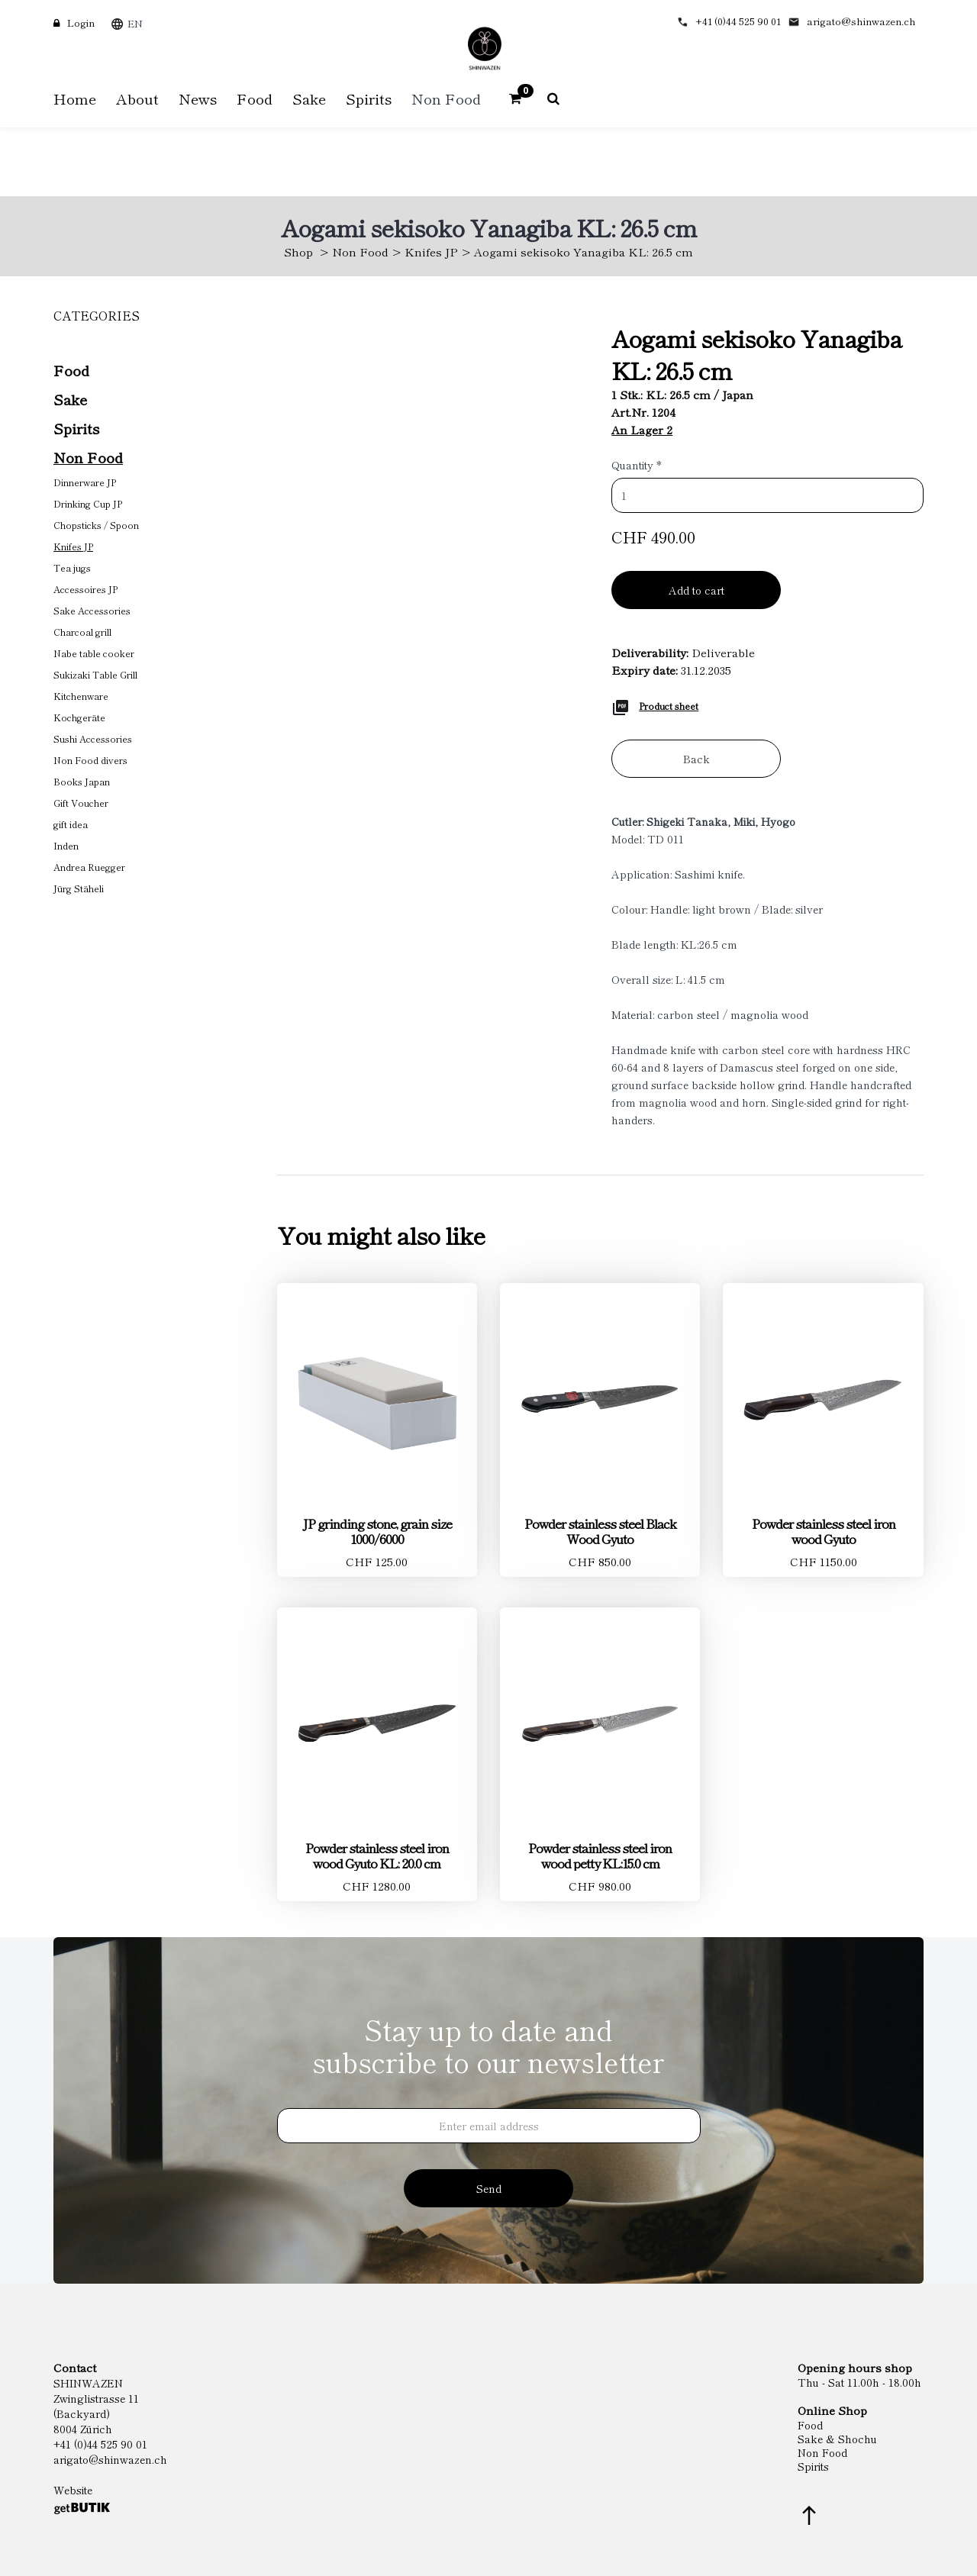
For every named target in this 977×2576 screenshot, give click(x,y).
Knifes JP (431, 251)
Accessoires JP (85, 588)
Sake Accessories (92, 610)
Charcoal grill (82, 631)
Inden (66, 845)
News (198, 98)
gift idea (70, 823)
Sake (70, 398)
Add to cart (696, 590)
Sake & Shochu (837, 2438)
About (137, 98)
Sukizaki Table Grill (95, 674)
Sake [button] (309, 98)
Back (696, 758)
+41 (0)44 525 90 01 (738, 21)
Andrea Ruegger (89, 866)
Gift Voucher (80, 802)
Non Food (360, 251)
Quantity (636, 464)
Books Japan (81, 781)
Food (71, 369)
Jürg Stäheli (78, 888)
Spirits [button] (369, 98)
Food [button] (254, 98)
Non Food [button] (446, 98)
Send (488, 2188)
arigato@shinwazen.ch (861, 21)
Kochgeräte (79, 717)
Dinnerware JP (84, 482)
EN (135, 23)
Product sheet (668, 705)
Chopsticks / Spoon (96, 524)
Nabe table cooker (93, 652)
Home (74, 98)
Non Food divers (90, 759)
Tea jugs (72, 567)
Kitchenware (80, 695)
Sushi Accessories (92, 738)
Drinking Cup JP (87, 503)
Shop (298, 251)
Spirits (76, 428)
